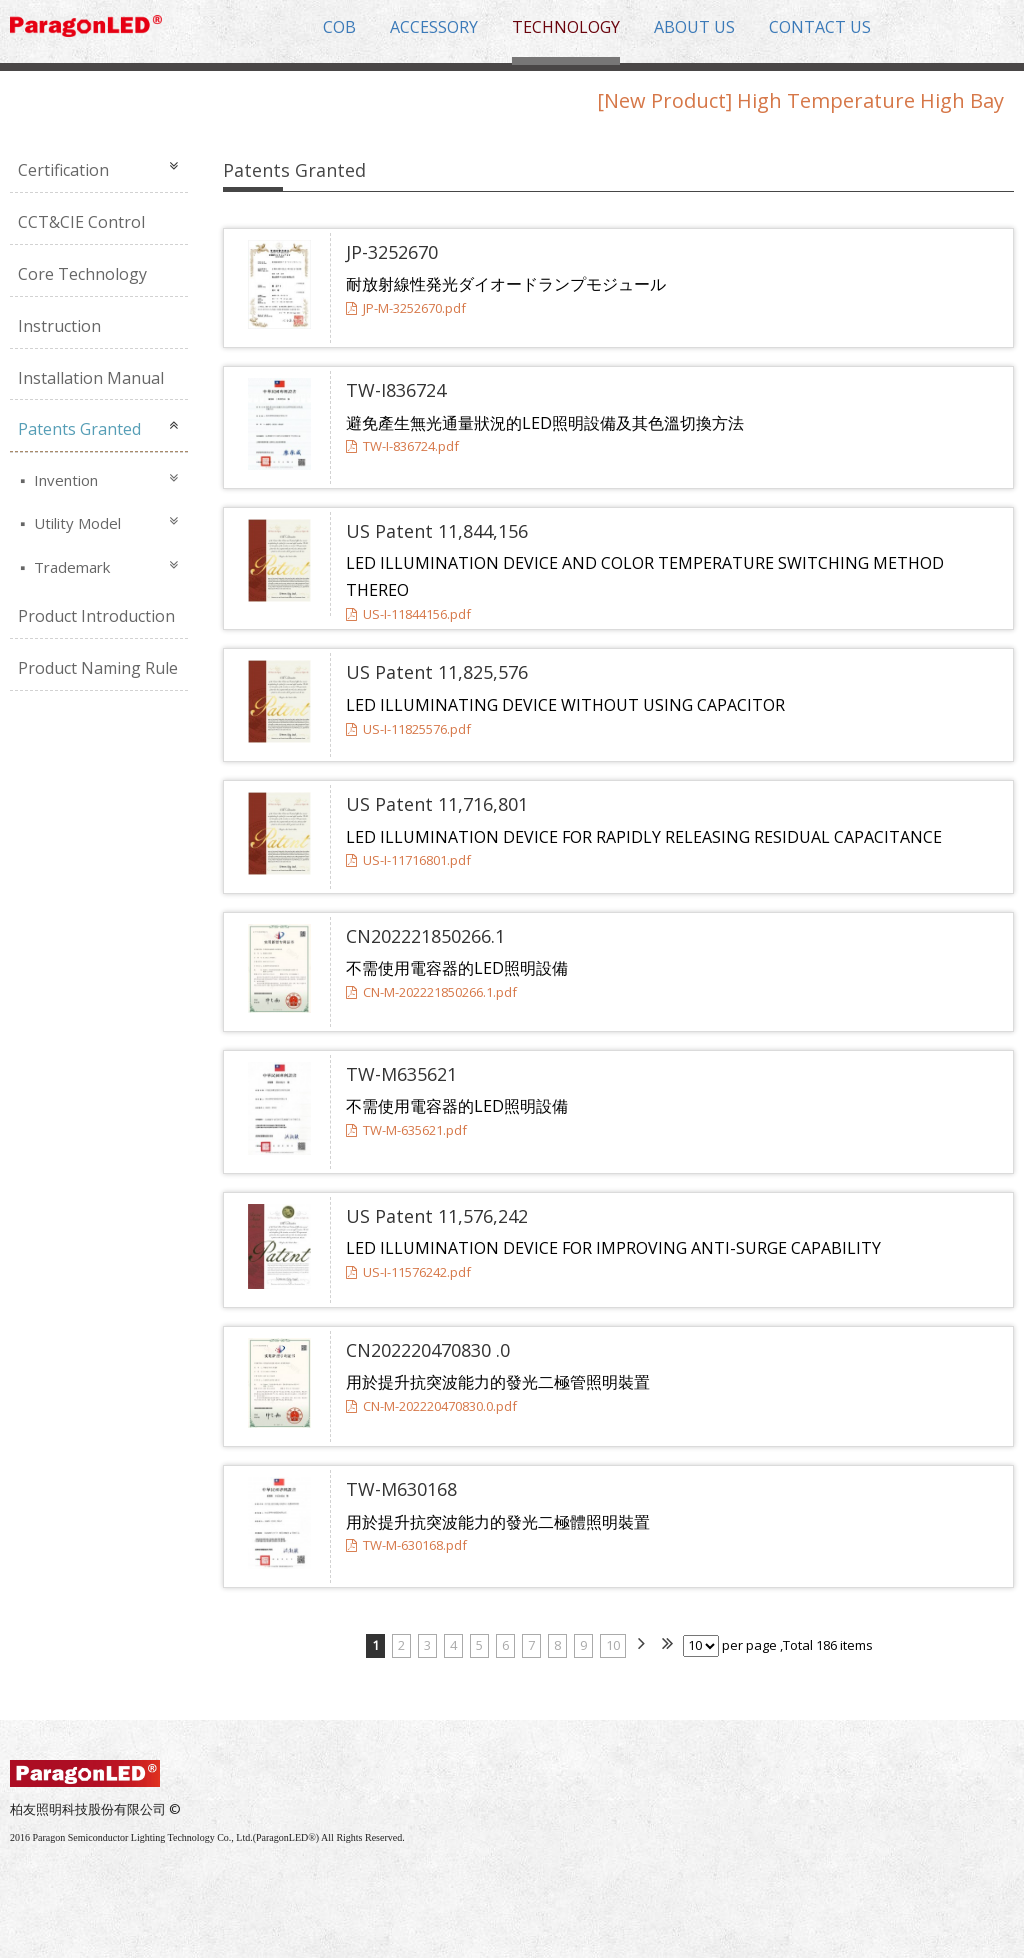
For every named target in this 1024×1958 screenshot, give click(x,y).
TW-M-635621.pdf (406, 1130)
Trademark (70, 567)
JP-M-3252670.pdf (406, 308)
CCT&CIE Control (81, 222)
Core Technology (82, 274)
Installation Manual (91, 378)
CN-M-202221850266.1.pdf (431, 992)
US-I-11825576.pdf (408, 729)
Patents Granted (79, 429)
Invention (64, 480)
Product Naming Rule (98, 668)
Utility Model (75, 523)
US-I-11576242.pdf (408, 1272)
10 (613, 1645)
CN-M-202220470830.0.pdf (431, 1406)
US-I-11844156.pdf (408, 614)
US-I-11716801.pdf (408, 860)
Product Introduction (96, 616)
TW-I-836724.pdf (402, 446)
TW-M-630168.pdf (406, 1545)
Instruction (59, 326)
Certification (63, 170)
